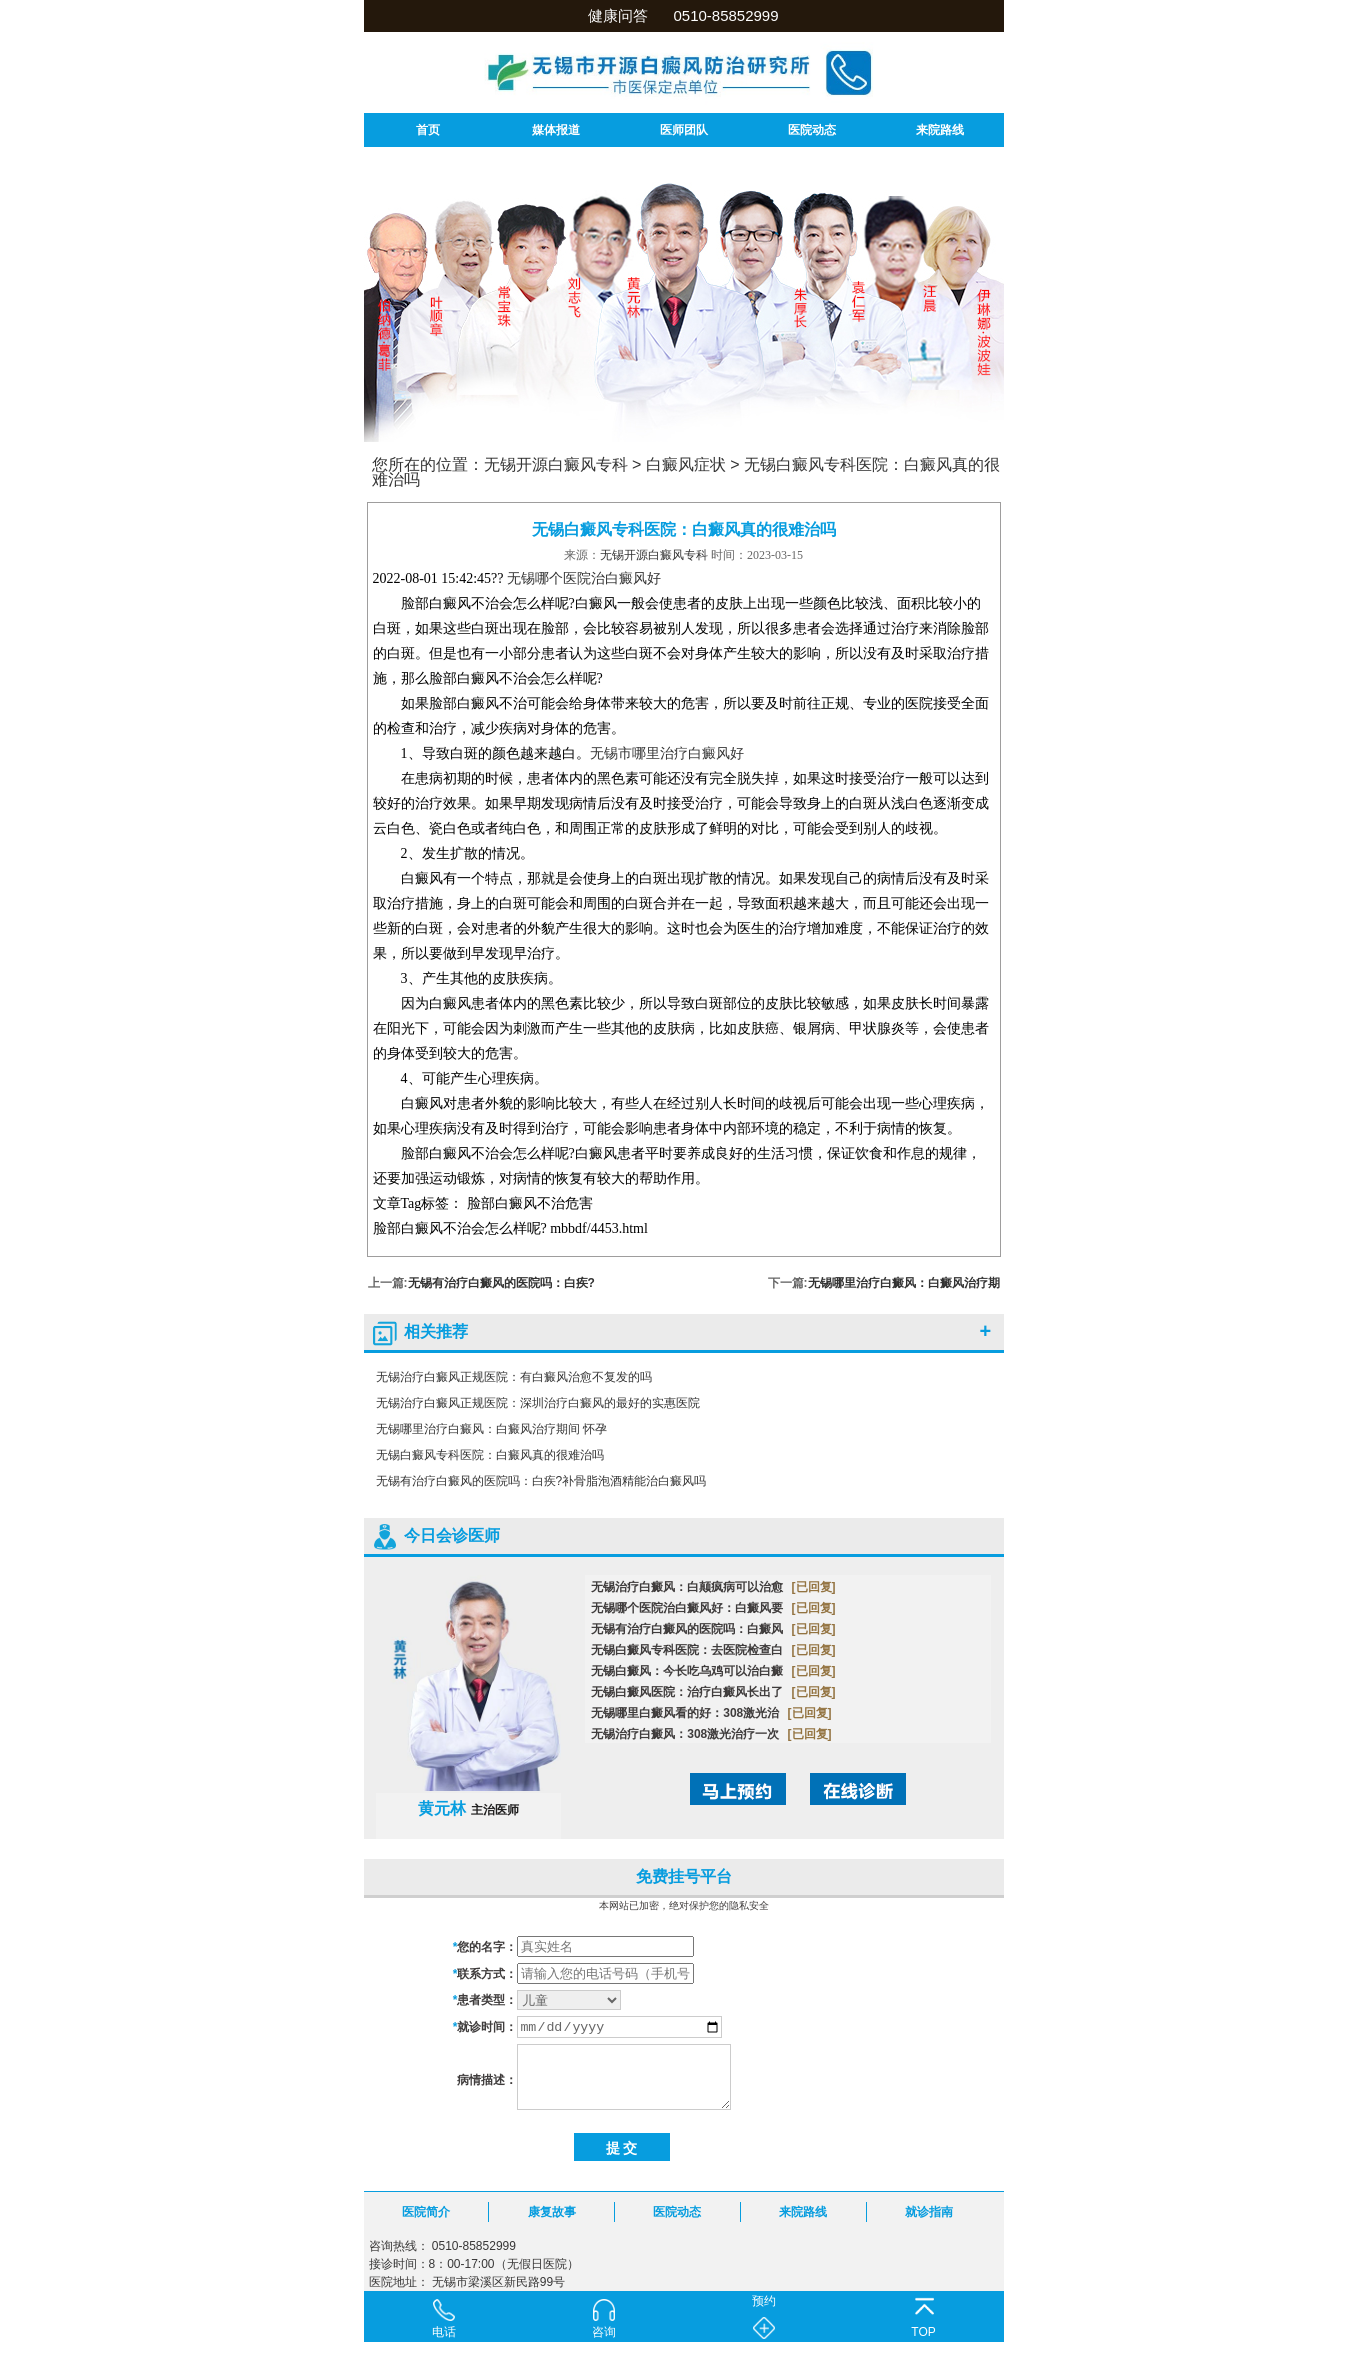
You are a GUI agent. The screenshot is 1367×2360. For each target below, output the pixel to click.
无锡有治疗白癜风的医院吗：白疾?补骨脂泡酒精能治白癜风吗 (541, 1481)
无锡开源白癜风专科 (556, 464)
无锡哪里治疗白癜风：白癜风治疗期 (904, 1283)
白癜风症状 (686, 464)
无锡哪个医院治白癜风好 (584, 578)
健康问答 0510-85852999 (683, 15)
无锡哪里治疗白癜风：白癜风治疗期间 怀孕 (491, 1429)
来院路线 (940, 130)
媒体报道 (556, 130)
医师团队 (684, 130)
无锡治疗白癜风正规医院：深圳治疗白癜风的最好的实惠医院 (538, 1403)
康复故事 (552, 2212)
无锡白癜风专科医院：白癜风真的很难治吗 (490, 1455)
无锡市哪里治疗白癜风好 (667, 753)
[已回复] (814, 1587)
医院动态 (812, 130)
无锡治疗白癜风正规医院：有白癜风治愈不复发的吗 (514, 1377)
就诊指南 (929, 2212)
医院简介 (426, 2212)
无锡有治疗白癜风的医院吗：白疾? (501, 1283)
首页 (428, 130)
